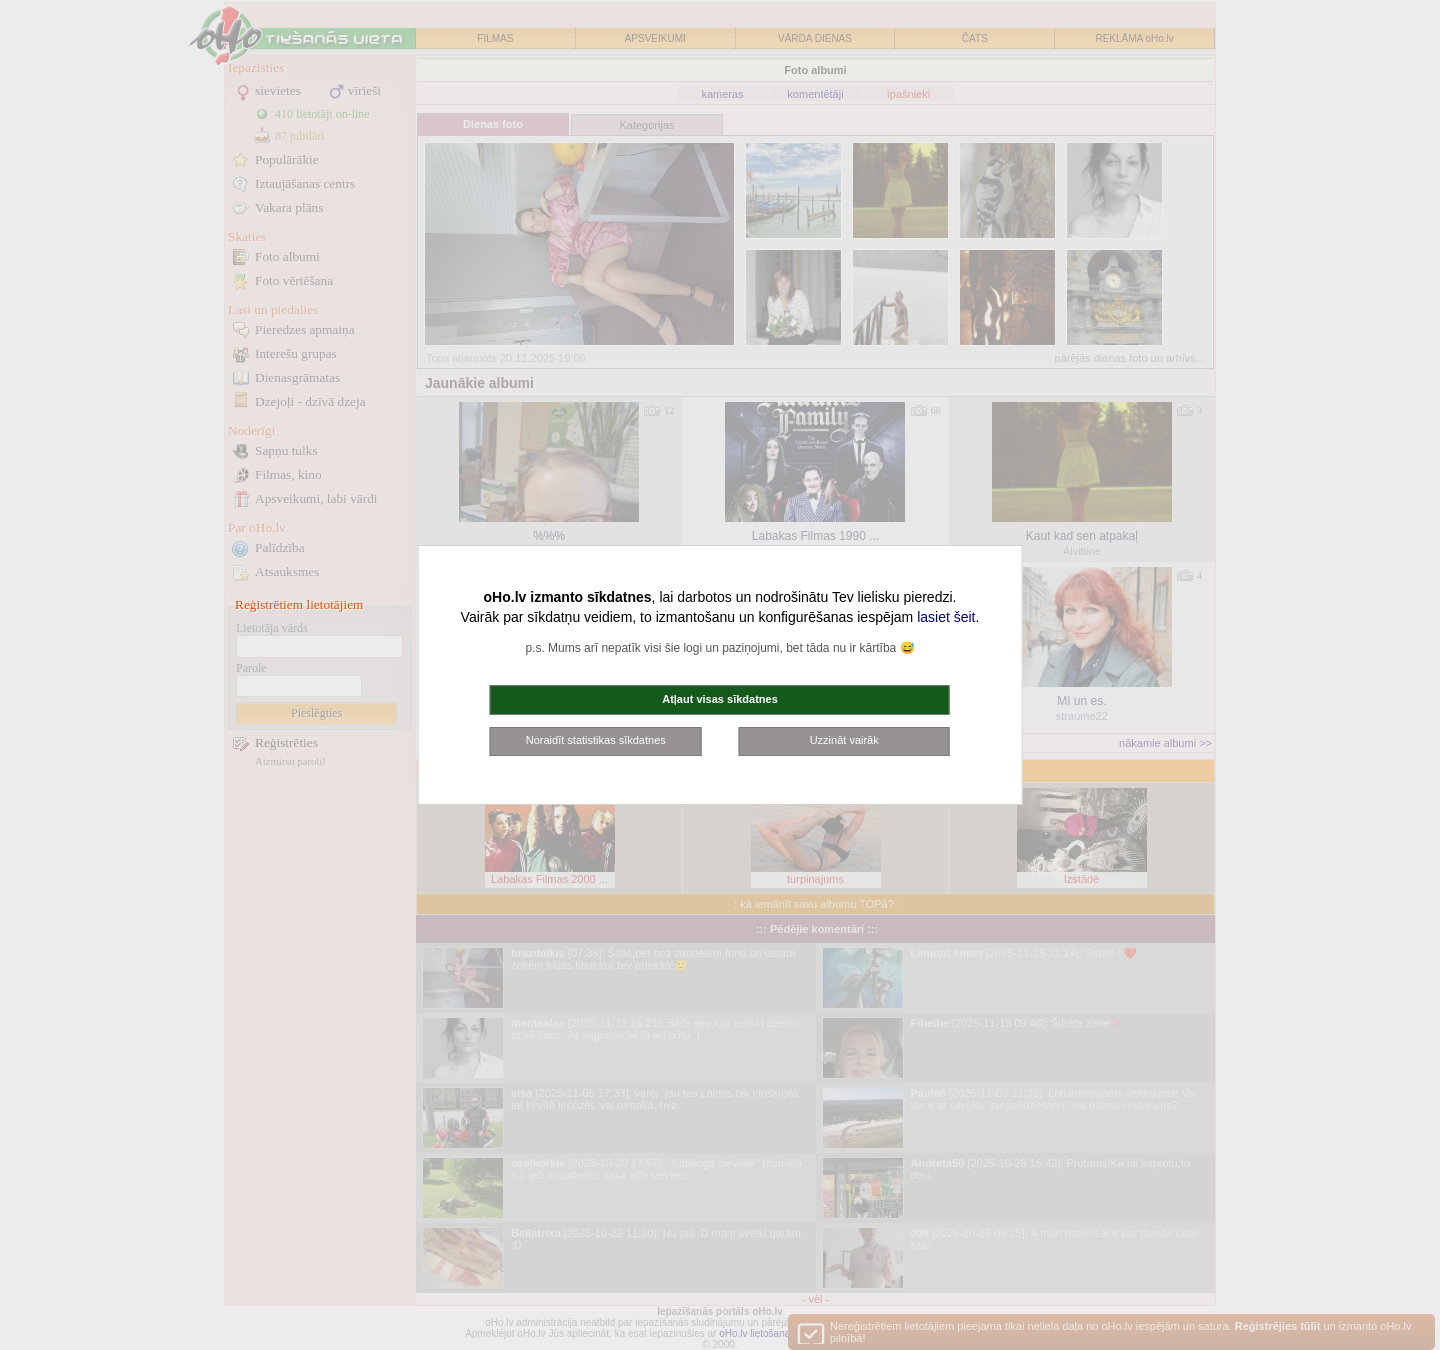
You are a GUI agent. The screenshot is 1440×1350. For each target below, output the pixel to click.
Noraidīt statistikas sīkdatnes (596, 740)
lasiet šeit (946, 617)
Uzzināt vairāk (844, 740)
